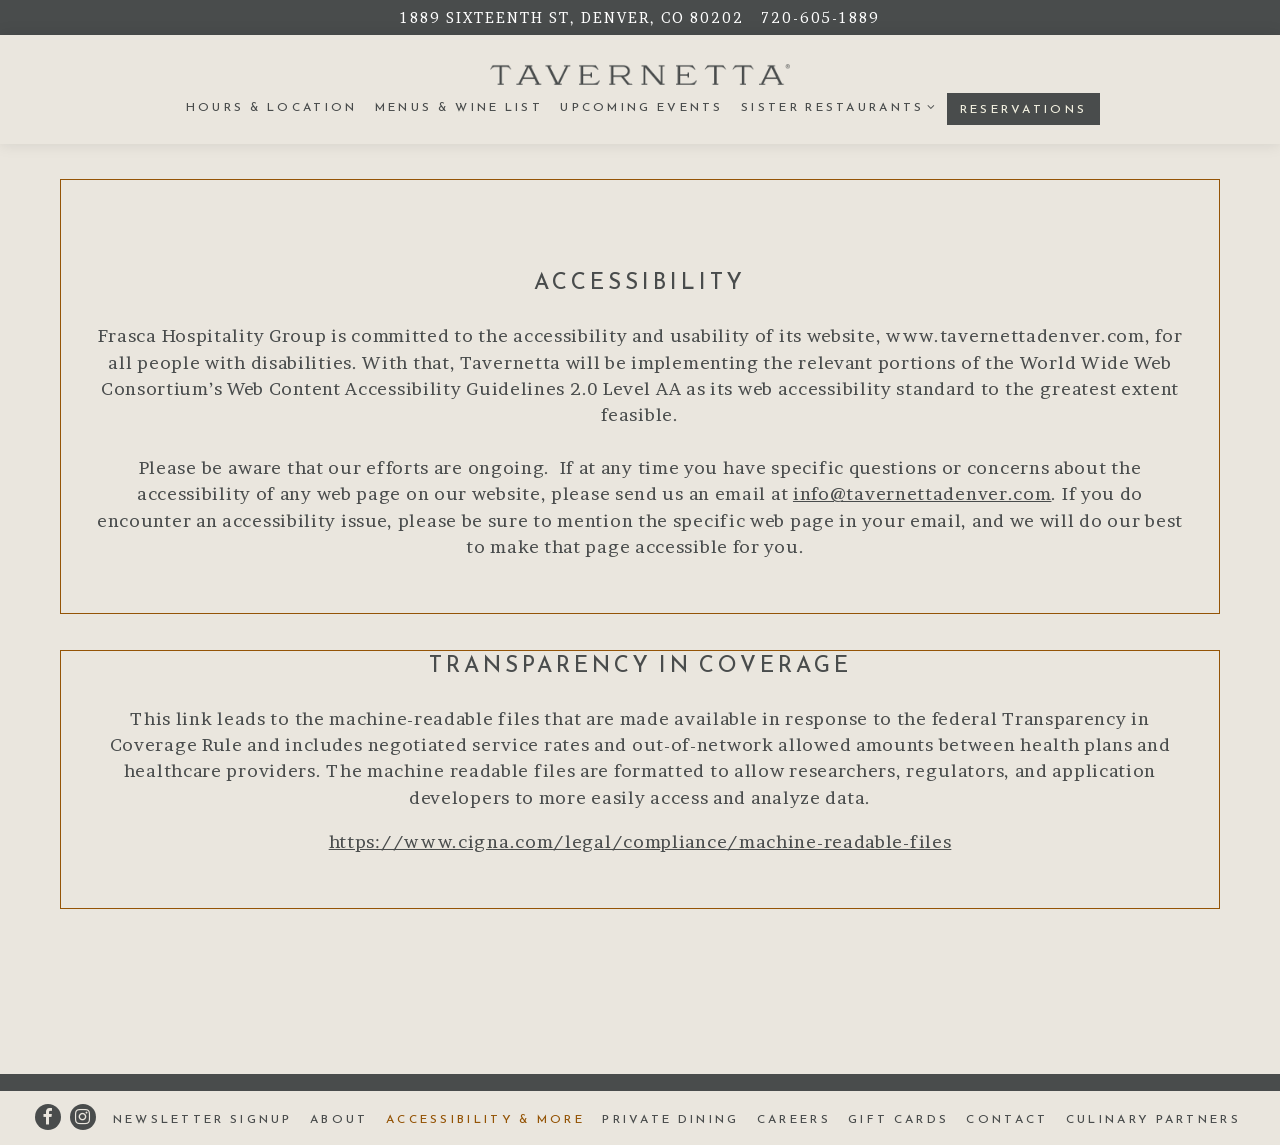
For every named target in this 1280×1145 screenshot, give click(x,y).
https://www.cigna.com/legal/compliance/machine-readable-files (640, 841)
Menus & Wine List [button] (459, 107)
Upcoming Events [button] (642, 107)
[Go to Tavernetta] (572, 17)
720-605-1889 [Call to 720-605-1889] (820, 17)
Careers (794, 1119)
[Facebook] (48, 1117)
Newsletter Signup (203, 1119)
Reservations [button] (1024, 109)
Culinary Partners (1153, 1119)
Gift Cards (898, 1119)
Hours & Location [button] (272, 107)
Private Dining (670, 1119)
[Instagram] (83, 1117)
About (339, 1119)
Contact (1007, 1119)
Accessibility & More (485, 1119)
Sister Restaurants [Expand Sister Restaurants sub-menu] (835, 106)
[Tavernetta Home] (640, 73)
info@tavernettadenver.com (922, 493)
